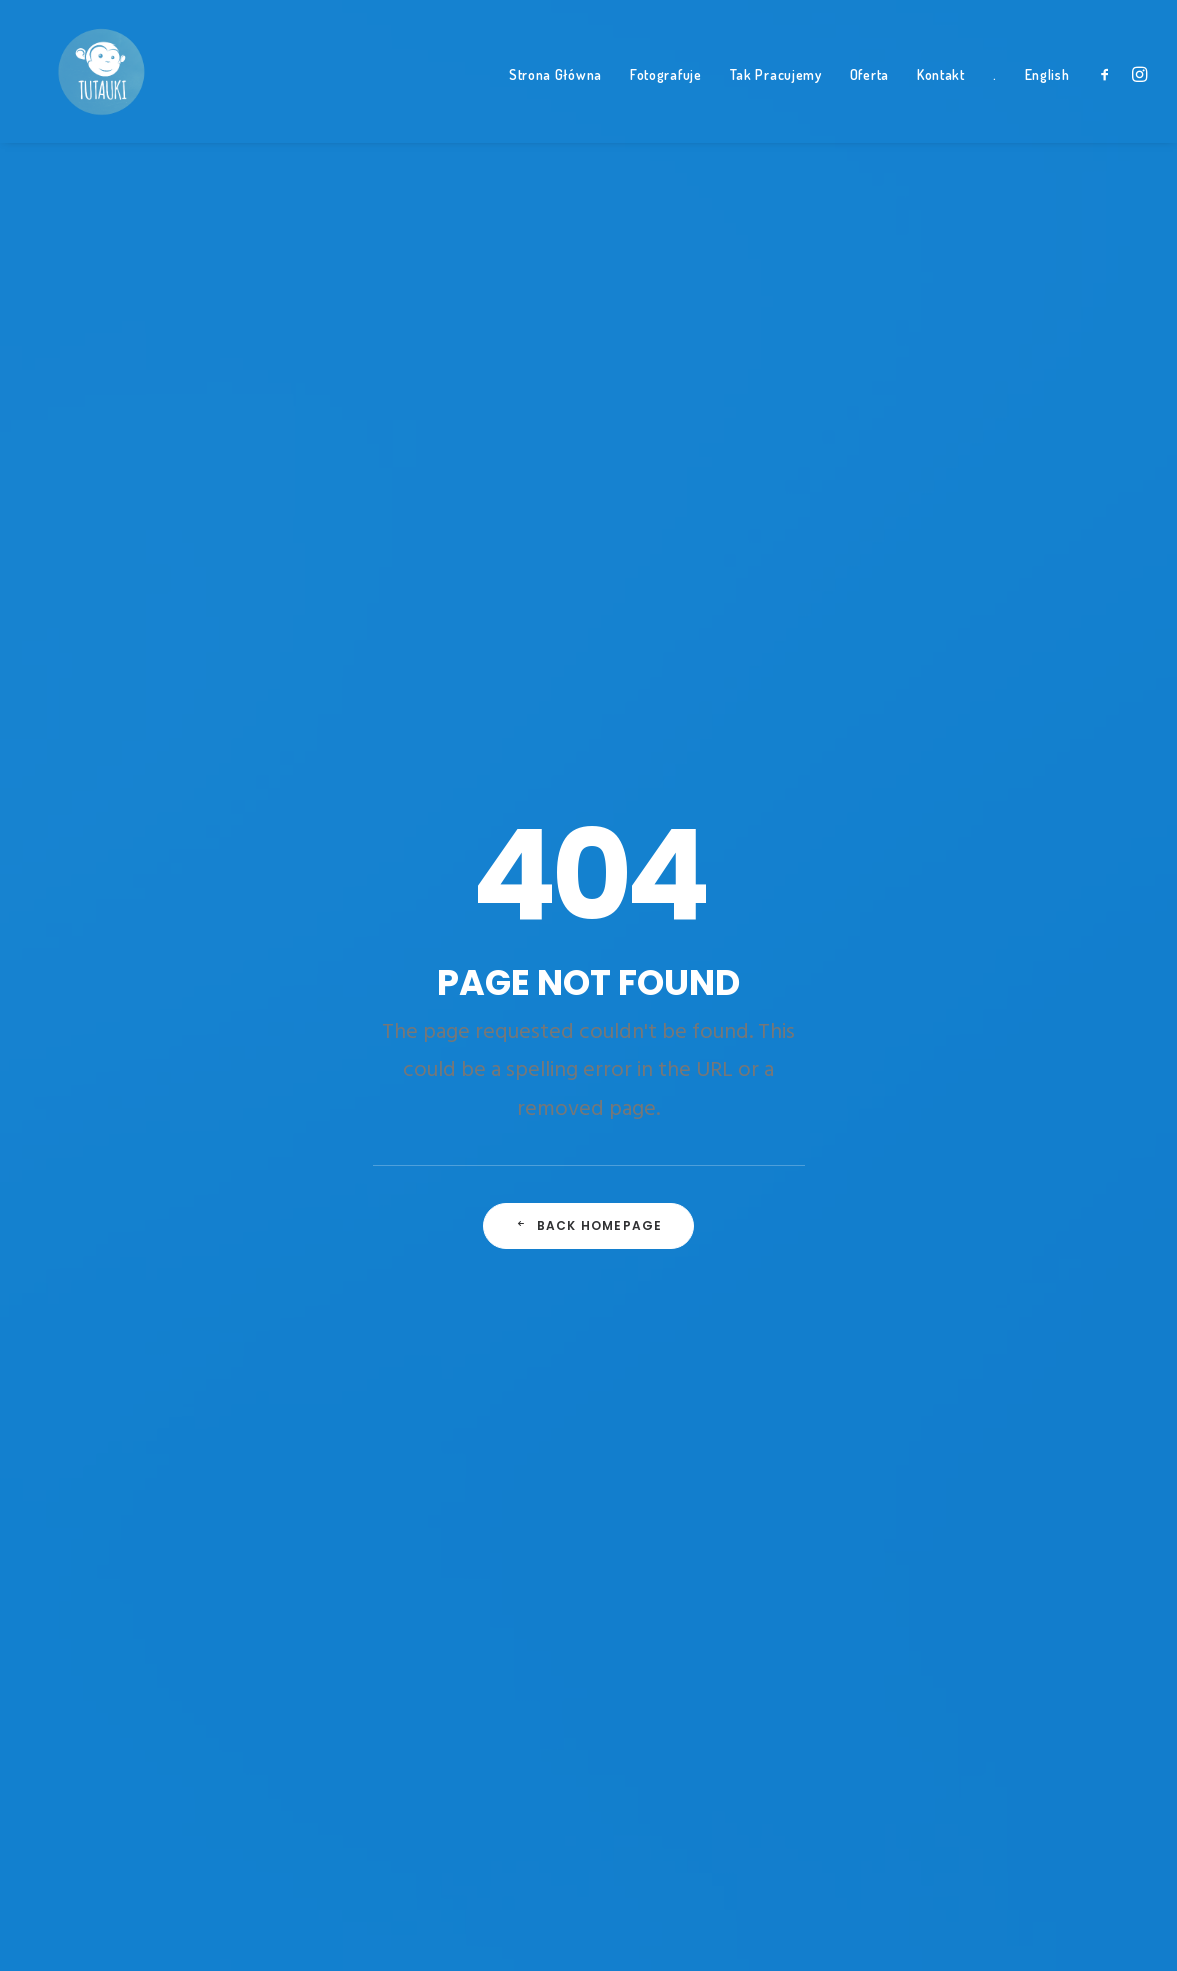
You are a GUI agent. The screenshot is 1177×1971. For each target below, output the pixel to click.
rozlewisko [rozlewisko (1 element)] (1067, 1281)
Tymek (632, 844)
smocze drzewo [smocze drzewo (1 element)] (1013, 1320)
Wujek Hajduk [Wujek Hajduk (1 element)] (1077, 1515)
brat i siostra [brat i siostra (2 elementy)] (1083, 852)
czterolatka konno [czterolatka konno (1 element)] (962, 891)
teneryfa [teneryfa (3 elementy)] (930, 1437)
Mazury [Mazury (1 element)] (926, 1125)
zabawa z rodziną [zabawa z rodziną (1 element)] (1028, 1554)
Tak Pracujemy (776, 100)
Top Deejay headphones (411, 844)
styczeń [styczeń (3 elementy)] (988, 1359)
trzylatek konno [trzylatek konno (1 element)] (955, 1476)
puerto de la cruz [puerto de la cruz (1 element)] (955, 1281)
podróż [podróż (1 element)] (991, 1242)
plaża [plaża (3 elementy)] (1082, 1203)
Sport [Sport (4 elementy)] (921, 1359)
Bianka (631, 903)
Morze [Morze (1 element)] (995, 1125)
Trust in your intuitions (403, 874)
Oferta (869, 100)
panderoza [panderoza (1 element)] (935, 1203)
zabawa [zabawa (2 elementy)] (926, 1554)
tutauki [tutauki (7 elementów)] (1055, 1476)
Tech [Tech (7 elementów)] (1056, 1398)
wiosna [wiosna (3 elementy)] (925, 1515)
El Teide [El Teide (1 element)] (925, 969)
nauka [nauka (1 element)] (922, 1164)
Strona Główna (555, 100)
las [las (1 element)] (1006, 1047)
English (1047, 100)
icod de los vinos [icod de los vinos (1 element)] (953, 1008)
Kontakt (941, 100)
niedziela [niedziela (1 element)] (993, 1164)
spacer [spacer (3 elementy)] (1105, 1320)
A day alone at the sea (403, 992)
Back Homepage (589, 635)
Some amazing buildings (409, 903)
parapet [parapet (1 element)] (1017, 1203)
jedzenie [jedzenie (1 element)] (1052, 1008)
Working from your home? (417, 963)
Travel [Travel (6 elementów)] (1003, 1437)
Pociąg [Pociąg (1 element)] (923, 1242)
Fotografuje (666, 100)
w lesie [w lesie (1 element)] (992, 1515)
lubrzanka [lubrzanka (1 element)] (1068, 1086)
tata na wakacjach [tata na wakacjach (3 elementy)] (960, 1398)
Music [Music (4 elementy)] (1057, 1125)
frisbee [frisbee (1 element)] (994, 969)
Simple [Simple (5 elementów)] (922, 1320)
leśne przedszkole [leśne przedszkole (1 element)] (957, 1086)
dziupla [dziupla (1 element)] (1053, 930)
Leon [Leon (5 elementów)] (1055, 1047)
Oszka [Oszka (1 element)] (1063, 1164)
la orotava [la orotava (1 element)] (937, 1047)
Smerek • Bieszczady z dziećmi (721, 963)
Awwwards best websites (415, 933)
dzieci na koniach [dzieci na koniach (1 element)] (954, 930)
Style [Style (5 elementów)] (1054, 1359)
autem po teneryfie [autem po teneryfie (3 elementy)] (960, 852)
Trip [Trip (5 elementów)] (1061, 1437)
